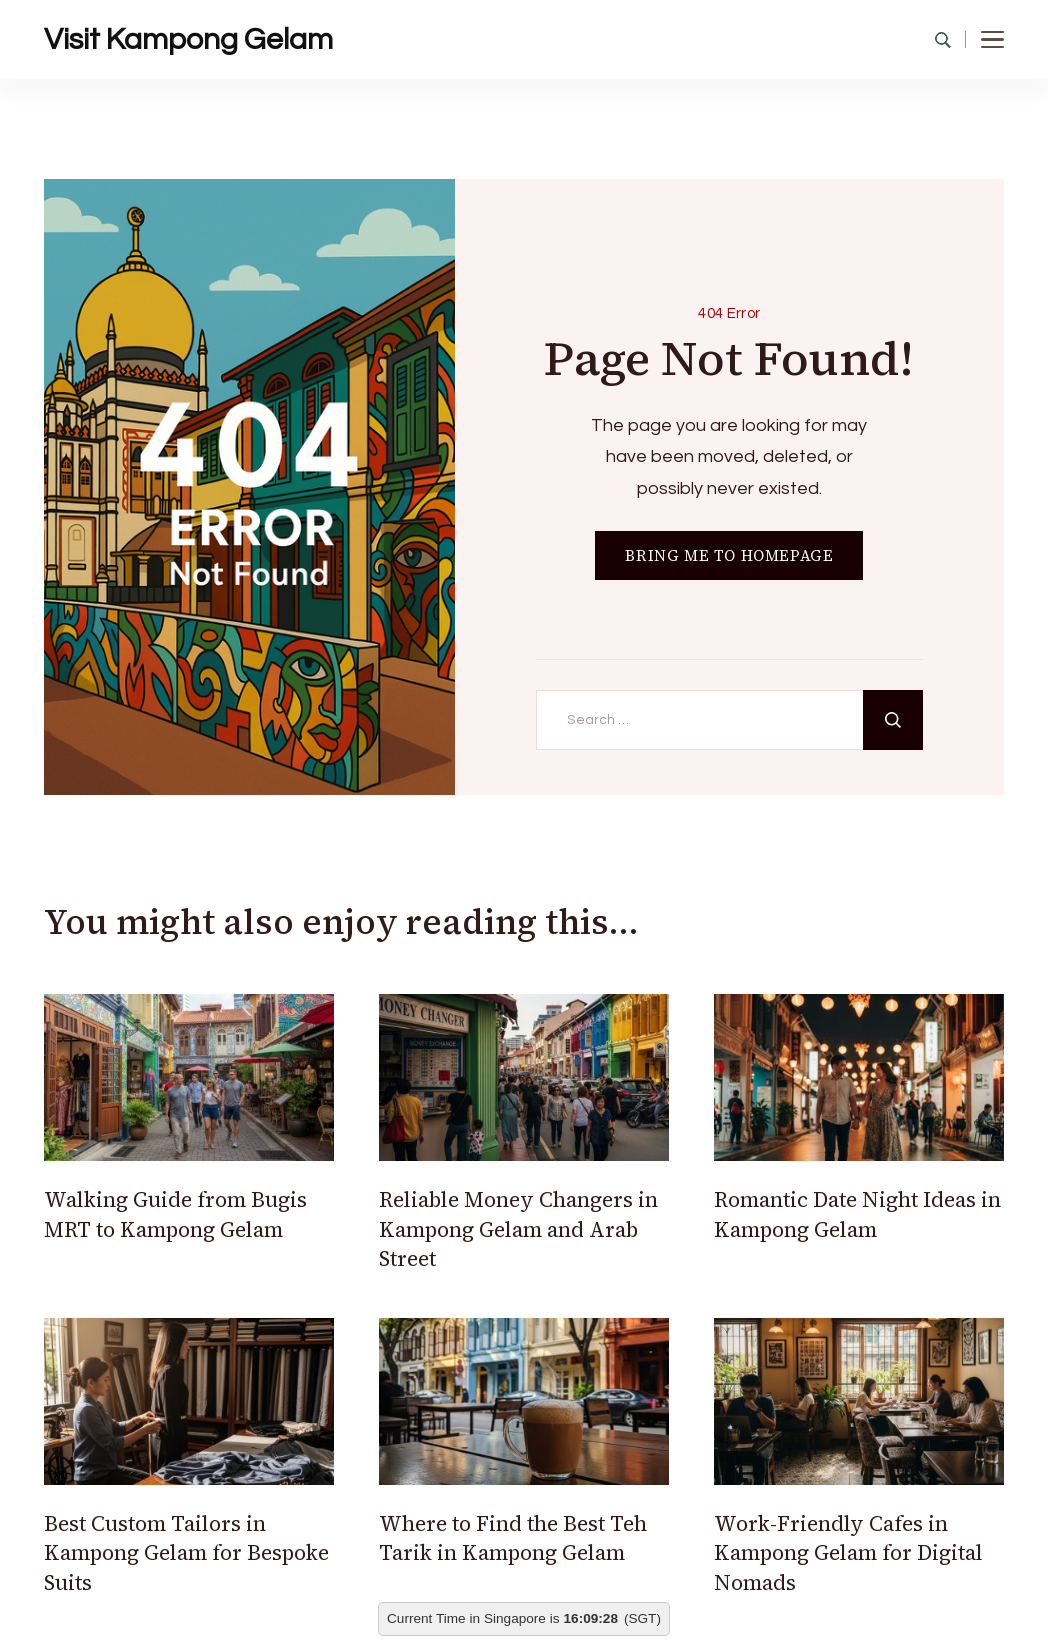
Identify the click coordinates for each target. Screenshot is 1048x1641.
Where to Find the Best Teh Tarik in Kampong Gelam (513, 1538)
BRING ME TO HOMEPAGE (729, 555)
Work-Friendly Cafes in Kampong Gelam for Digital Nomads (848, 1553)
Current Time (426, 1618)
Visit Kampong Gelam (188, 39)
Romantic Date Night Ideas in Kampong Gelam (857, 1214)
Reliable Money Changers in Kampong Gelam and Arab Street (518, 1229)
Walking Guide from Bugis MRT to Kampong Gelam (175, 1214)
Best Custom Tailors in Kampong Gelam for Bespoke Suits (186, 1553)
